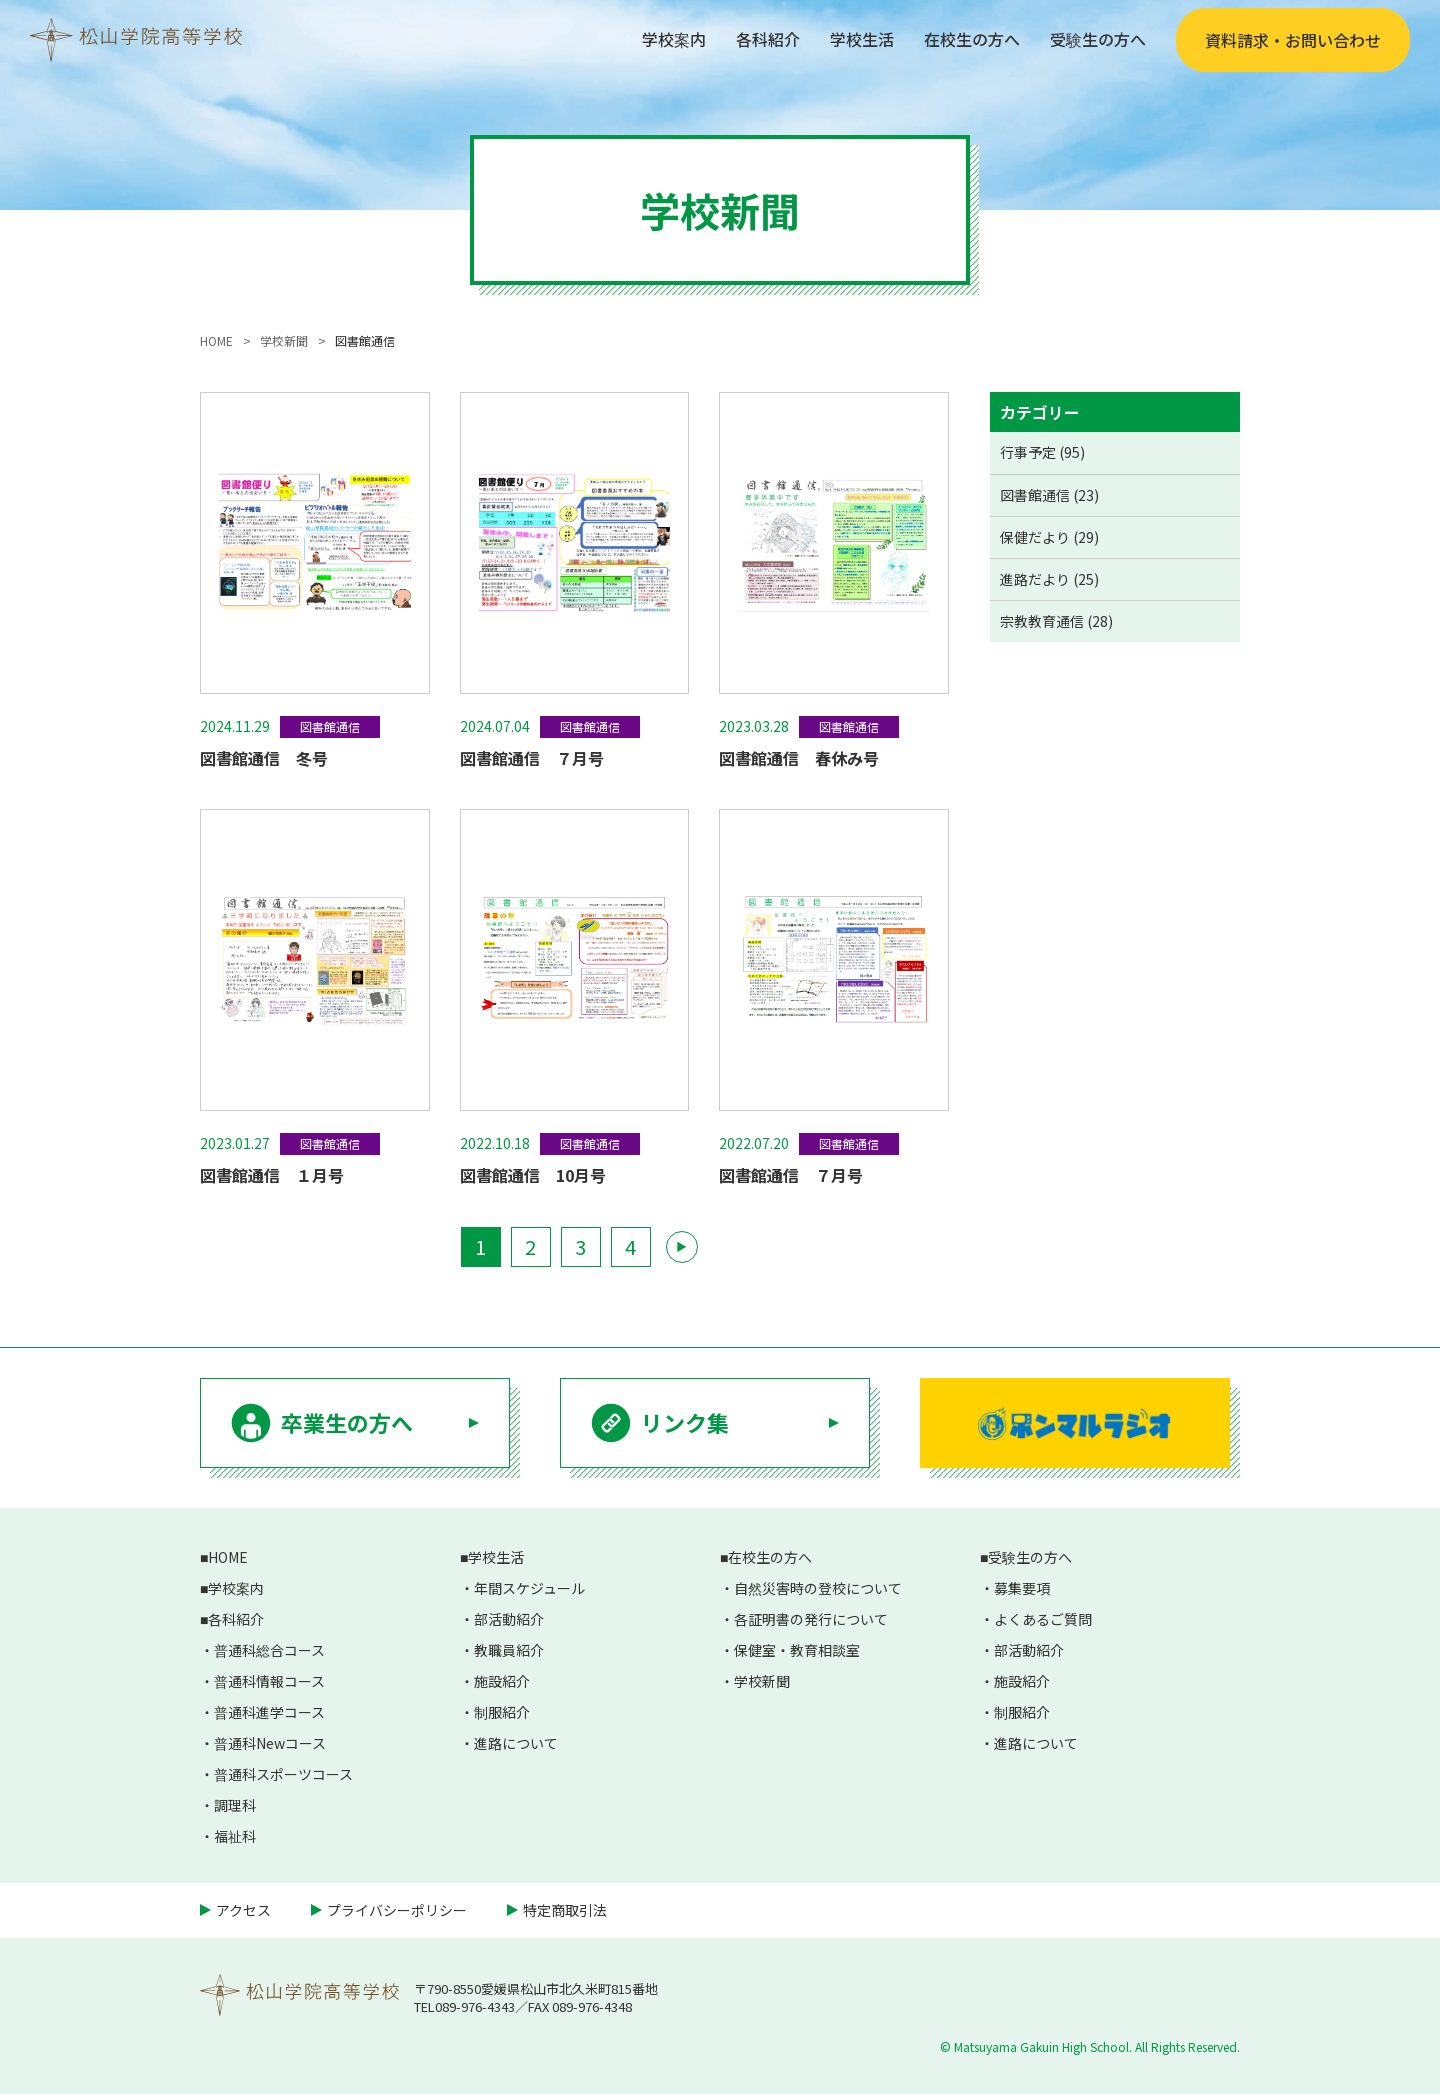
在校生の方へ (972, 39)
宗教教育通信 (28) (1056, 621)
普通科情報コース (269, 1681)
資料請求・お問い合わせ (1293, 40)
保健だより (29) (1049, 537)
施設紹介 (502, 1681)
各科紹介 (768, 39)
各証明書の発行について (811, 1619)
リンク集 (685, 1422)
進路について (516, 1743)
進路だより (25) (1049, 579)
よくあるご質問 (1043, 1619)
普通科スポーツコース (283, 1774)
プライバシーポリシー (397, 1910)
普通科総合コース (269, 1650)
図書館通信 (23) (1049, 495)
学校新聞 (762, 1681)
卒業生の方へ (347, 1422)
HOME (228, 1557)
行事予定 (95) (1042, 452)
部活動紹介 (509, 1619)
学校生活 (862, 39)
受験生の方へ (1098, 39)
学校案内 (674, 39)
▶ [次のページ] (681, 1246)
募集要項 (1022, 1588)
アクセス (243, 1910)
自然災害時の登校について (818, 1588)
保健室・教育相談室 (797, 1650)
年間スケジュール (529, 1588)
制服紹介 (502, 1712)
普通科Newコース (270, 1743)
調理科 (235, 1805)
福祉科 (235, 1836)
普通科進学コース (269, 1712)
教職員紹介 (509, 1650)
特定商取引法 (565, 1910)
